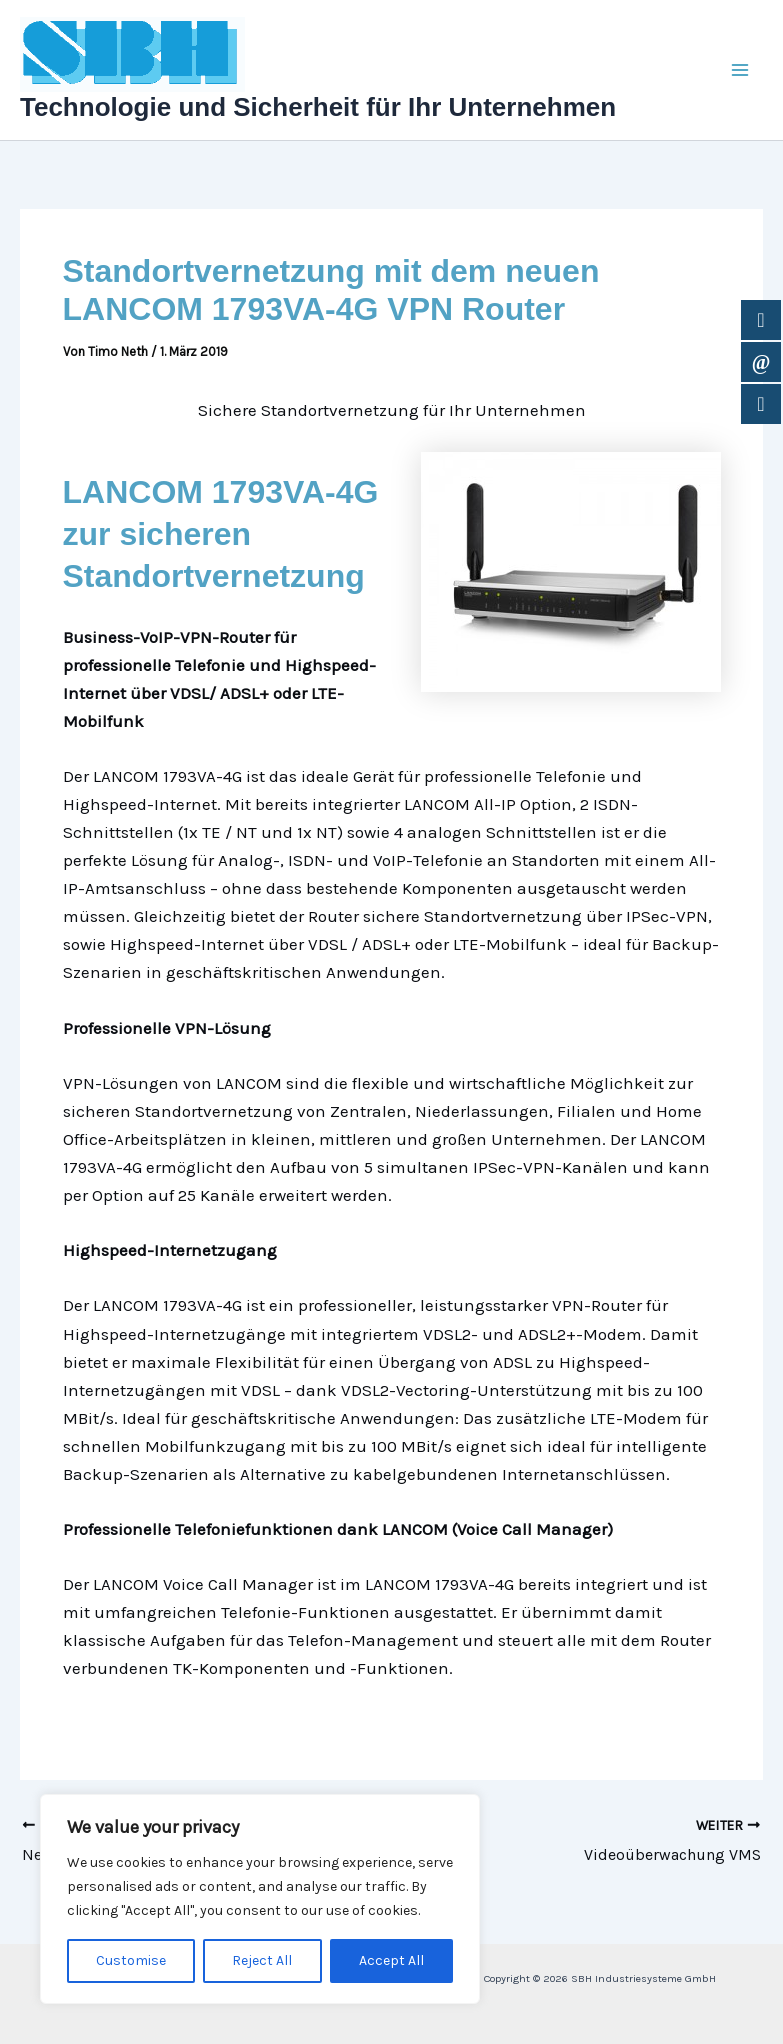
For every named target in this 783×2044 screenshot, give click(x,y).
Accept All (391, 1960)
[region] (260, 1899)
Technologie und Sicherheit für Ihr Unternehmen (318, 107)
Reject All (262, 1960)
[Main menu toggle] (741, 70)
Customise (131, 1960)
